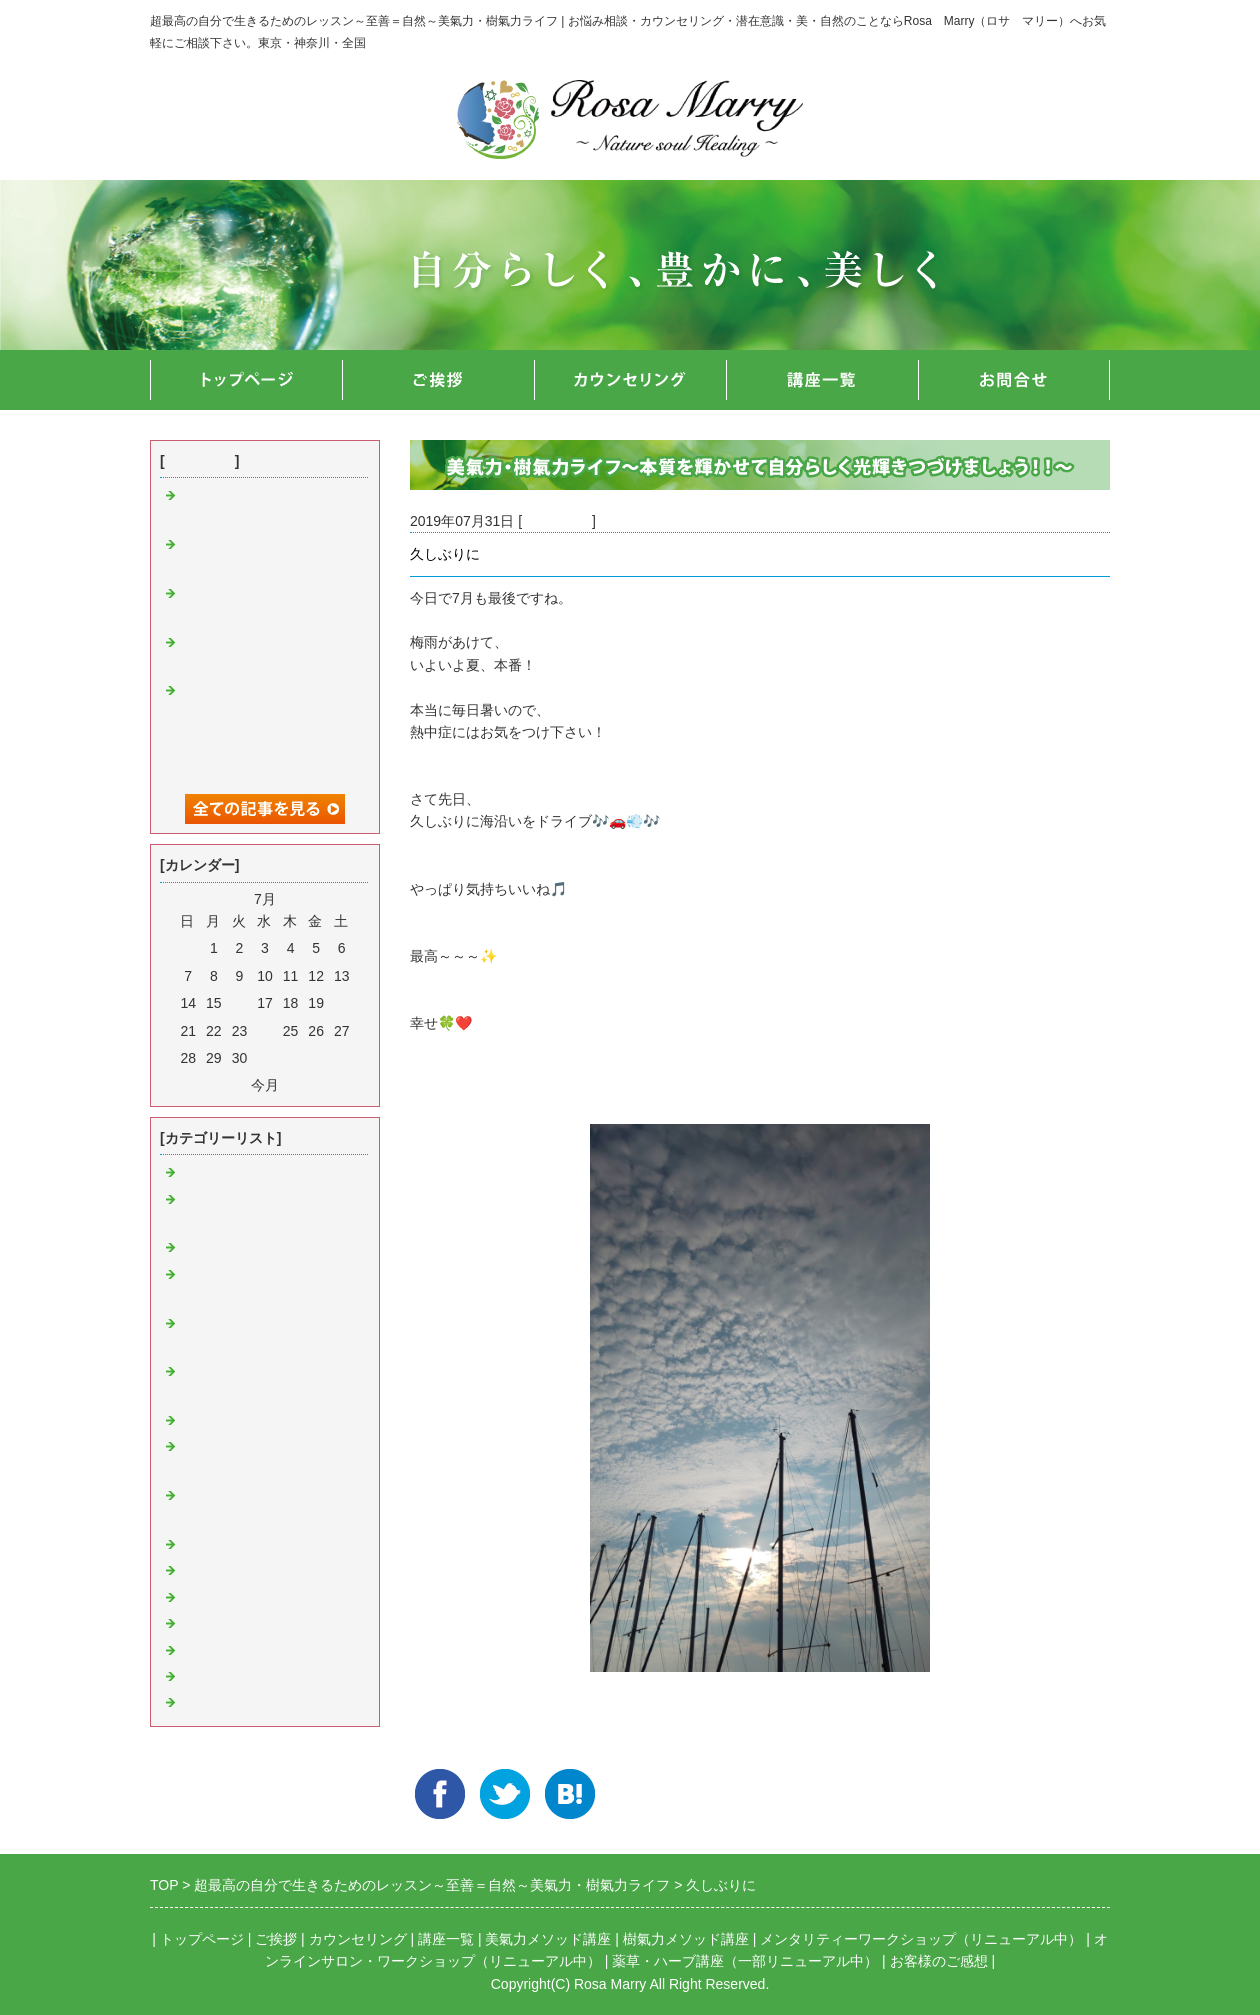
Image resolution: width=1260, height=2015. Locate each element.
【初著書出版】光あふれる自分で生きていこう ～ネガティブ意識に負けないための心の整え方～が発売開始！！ (266, 736)
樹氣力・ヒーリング (243, 1421)
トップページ (202, 1939)
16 (240, 1003)
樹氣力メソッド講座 (686, 1939)
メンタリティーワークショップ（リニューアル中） (921, 1939)
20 (342, 1003)
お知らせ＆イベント (243, 1545)
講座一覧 (446, 1939)
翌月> (301, 1085)
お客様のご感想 (939, 1961)
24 (265, 1031)
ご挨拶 (276, 1939)
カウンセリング (358, 1939)
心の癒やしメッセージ (250, 1651)
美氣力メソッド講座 (548, 1939)
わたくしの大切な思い (250, 1624)
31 (265, 1058)
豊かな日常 (557, 521)
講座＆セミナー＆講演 (250, 1571)
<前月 (229, 1085)
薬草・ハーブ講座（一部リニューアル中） (745, 1961)
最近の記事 (200, 461)
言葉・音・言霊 (229, 1248)
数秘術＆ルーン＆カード (257, 1703)
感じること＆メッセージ (257, 1677)
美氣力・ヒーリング (243, 1173)
